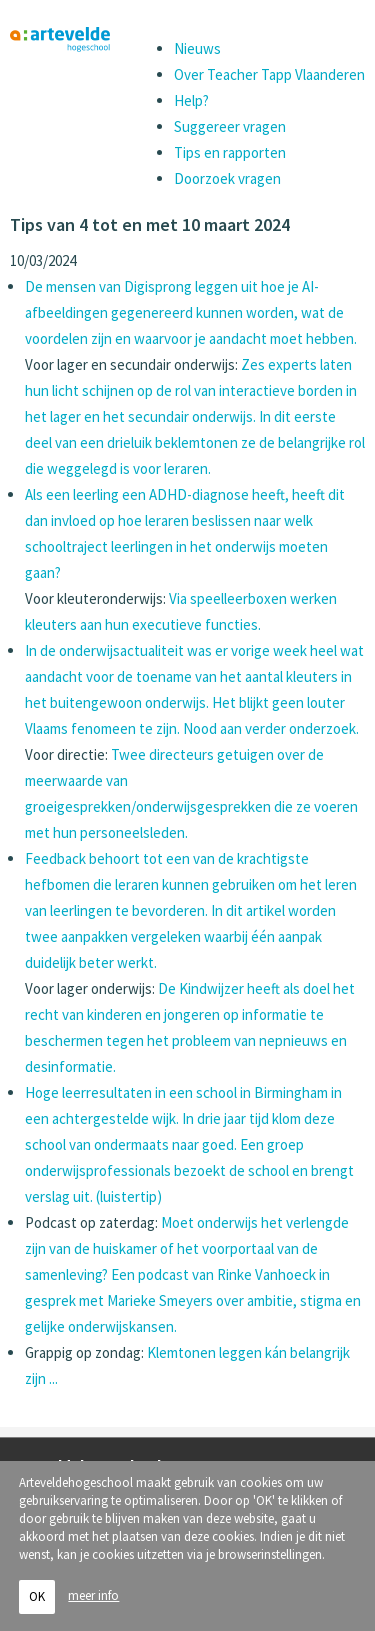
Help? (191, 100)
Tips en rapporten (230, 152)
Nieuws (197, 48)
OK (37, 1603)
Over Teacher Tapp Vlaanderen (269, 74)
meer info (93, 1602)
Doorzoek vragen (227, 178)
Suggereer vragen (230, 126)
